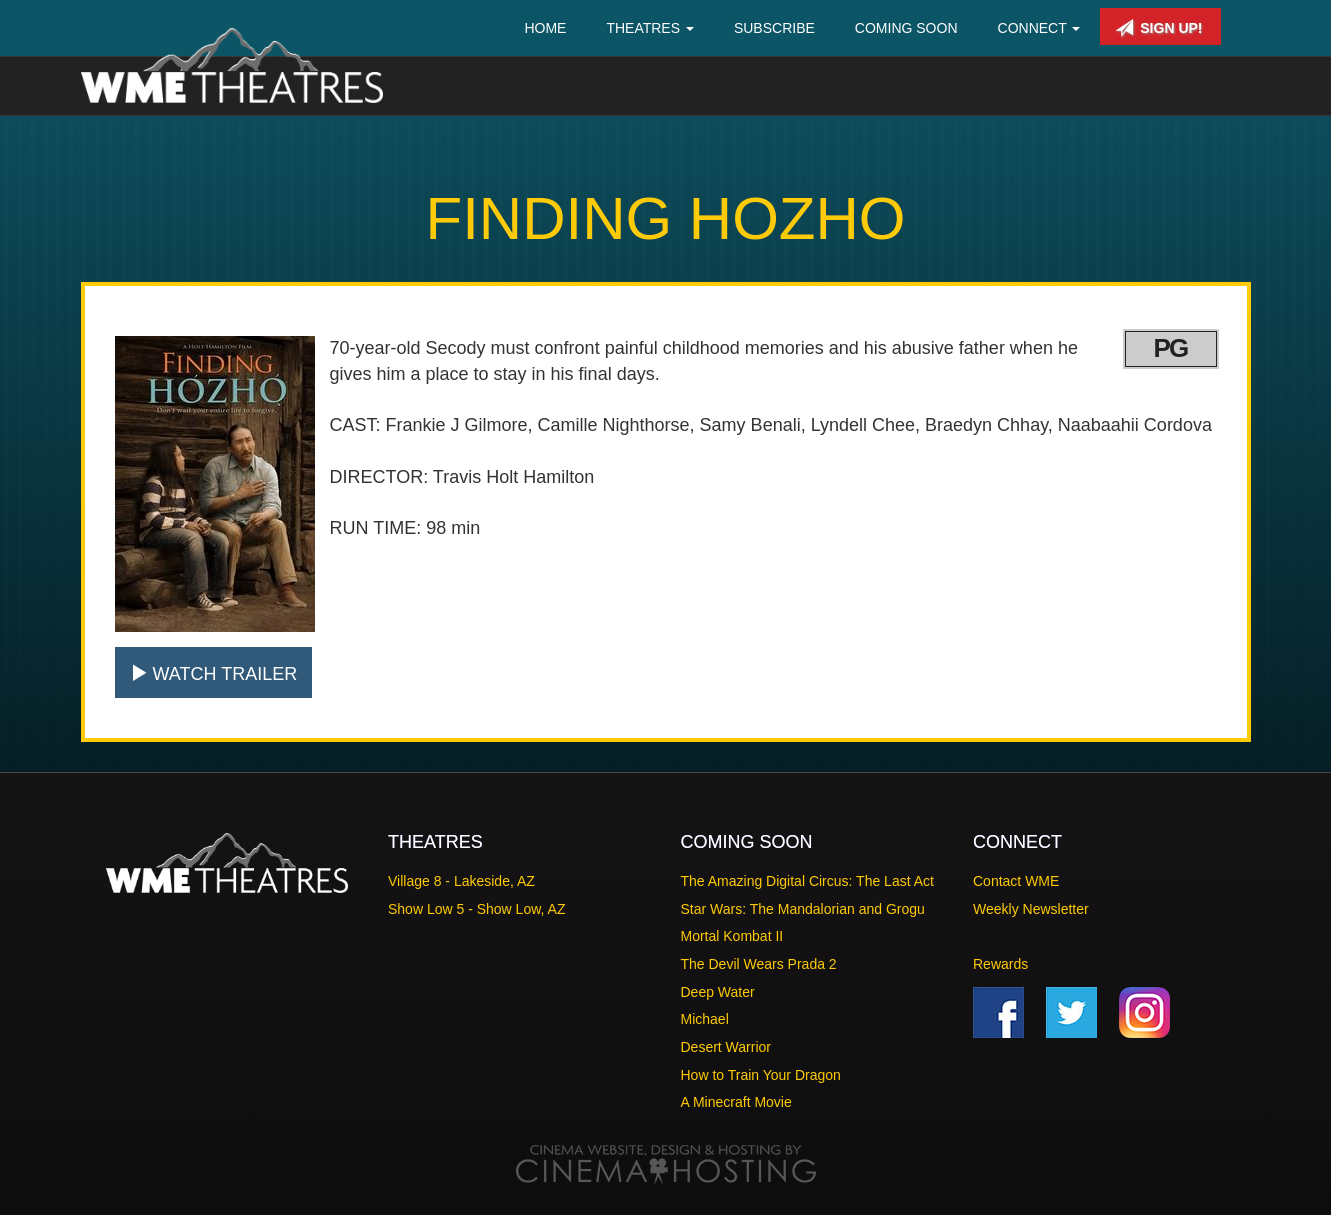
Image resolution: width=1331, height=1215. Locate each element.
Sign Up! (1158, 28)
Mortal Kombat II (732, 936)
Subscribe (774, 28)
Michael (705, 1019)
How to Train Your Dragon (761, 1075)
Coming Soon (906, 28)
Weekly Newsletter (1031, 909)
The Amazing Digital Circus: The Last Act (807, 881)
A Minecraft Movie (736, 1102)
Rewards (1000, 964)
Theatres (650, 28)
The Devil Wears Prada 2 (759, 964)
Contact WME (1016, 881)
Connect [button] (1039, 28)
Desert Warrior (726, 1047)
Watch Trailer (214, 673)
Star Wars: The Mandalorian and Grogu (803, 909)
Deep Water (718, 992)
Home (545, 28)
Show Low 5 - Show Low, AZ (476, 909)
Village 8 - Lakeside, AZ (461, 881)
